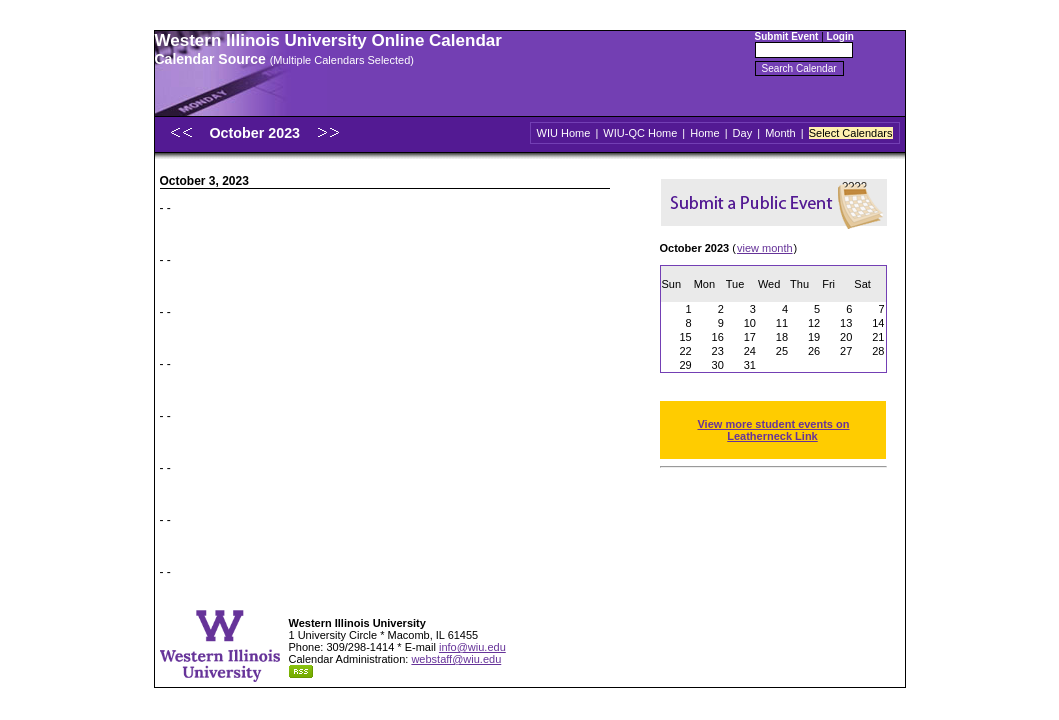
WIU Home (564, 133)
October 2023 (256, 133)
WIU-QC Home (640, 133)
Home (704, 133)
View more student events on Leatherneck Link (773, 430)
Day (743, 133)
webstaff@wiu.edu (456, 659)
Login (840, 36)
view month (765, 248)
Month (780, 133)
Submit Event (787, 36)
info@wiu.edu (472, 647)
